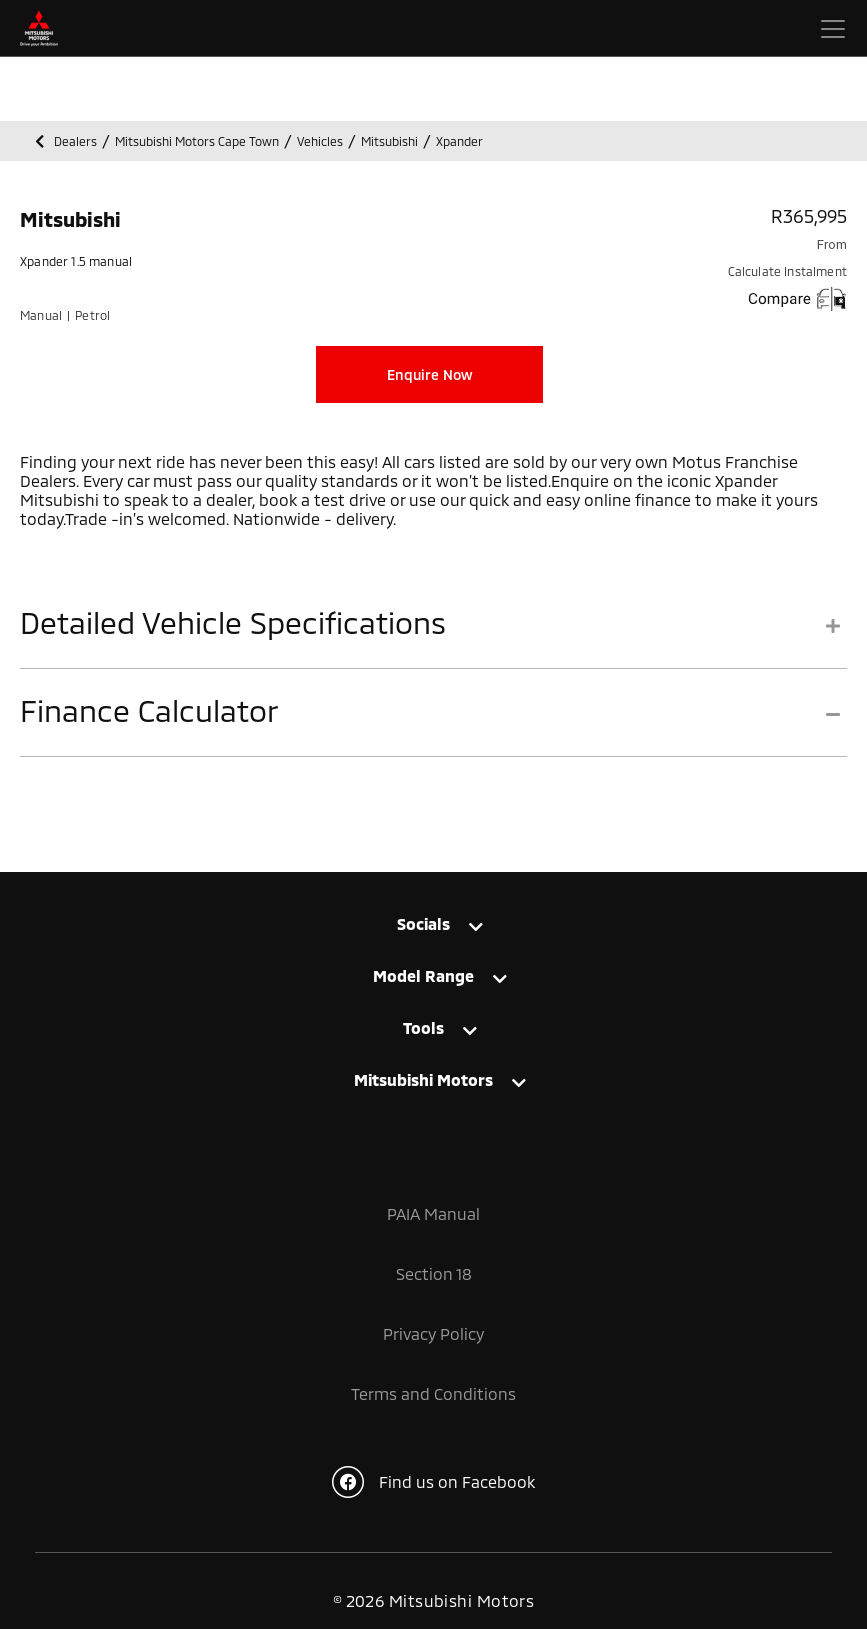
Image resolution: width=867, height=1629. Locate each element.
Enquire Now (430, 374)
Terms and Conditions (433, 1393)
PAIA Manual (433, 1213)
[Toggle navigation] (833, 29)
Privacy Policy (433, 1333)
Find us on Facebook (433, 1482)
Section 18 (434, 1273)
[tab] (433, 636)
